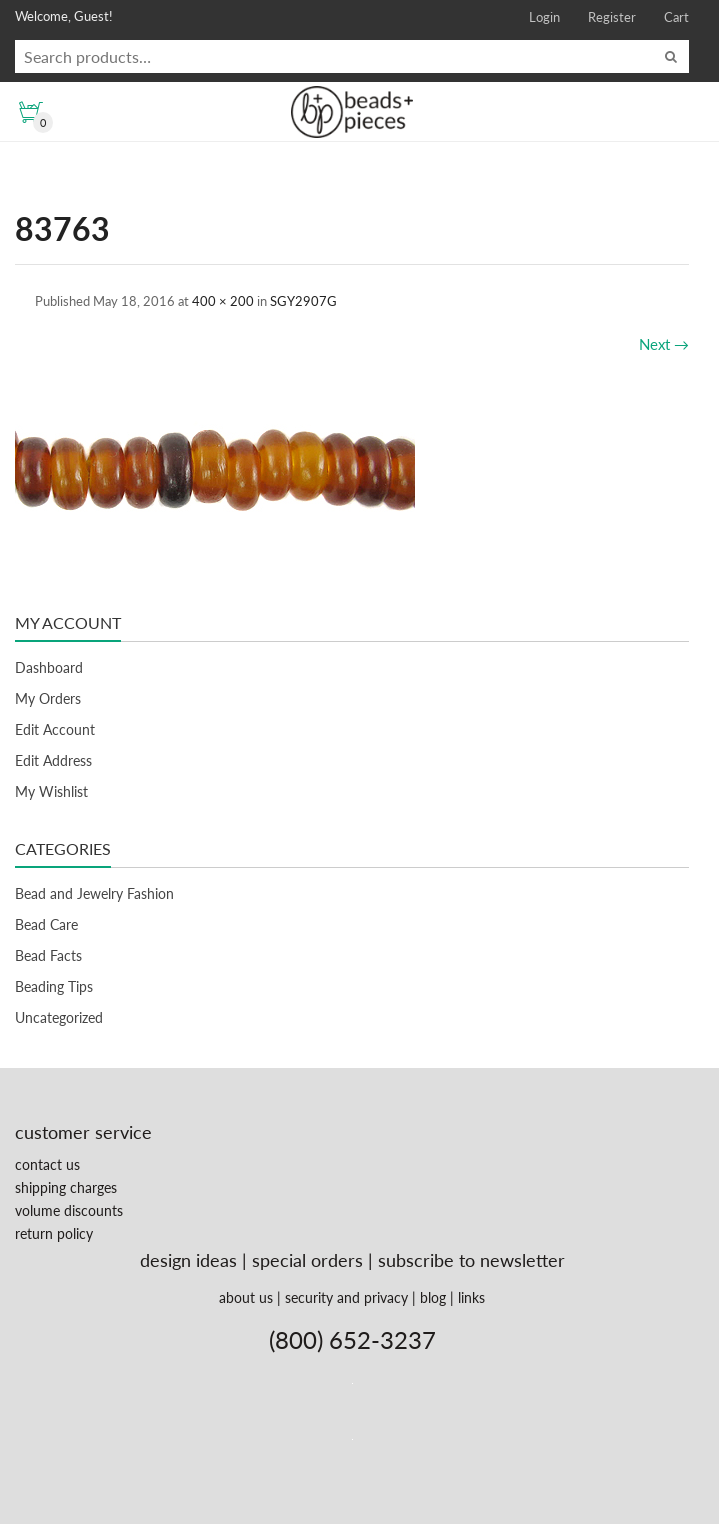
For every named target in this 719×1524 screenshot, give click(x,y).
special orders (307, 1260)
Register (612, 17)
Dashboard (49, 667)
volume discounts (69, 1210)
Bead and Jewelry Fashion (94, 893)
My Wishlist (51, 791)
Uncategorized (59, 1017)
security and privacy (346, 1297)
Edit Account (55, 729)
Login (544, 17)
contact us (47, 1164)
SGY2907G (303, 301)
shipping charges (66, 1187)
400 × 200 (223, 301)
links (471, 1297)
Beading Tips (54, 986)
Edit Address (53, 760)
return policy (54, 1233)
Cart (676, 17)
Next (664, 344)
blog (433, 1297)
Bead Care (46, 924)
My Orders (48, 698)
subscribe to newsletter (471, 1260)
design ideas (188, 1260)
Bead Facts (48, 955)
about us (246, 1297)
